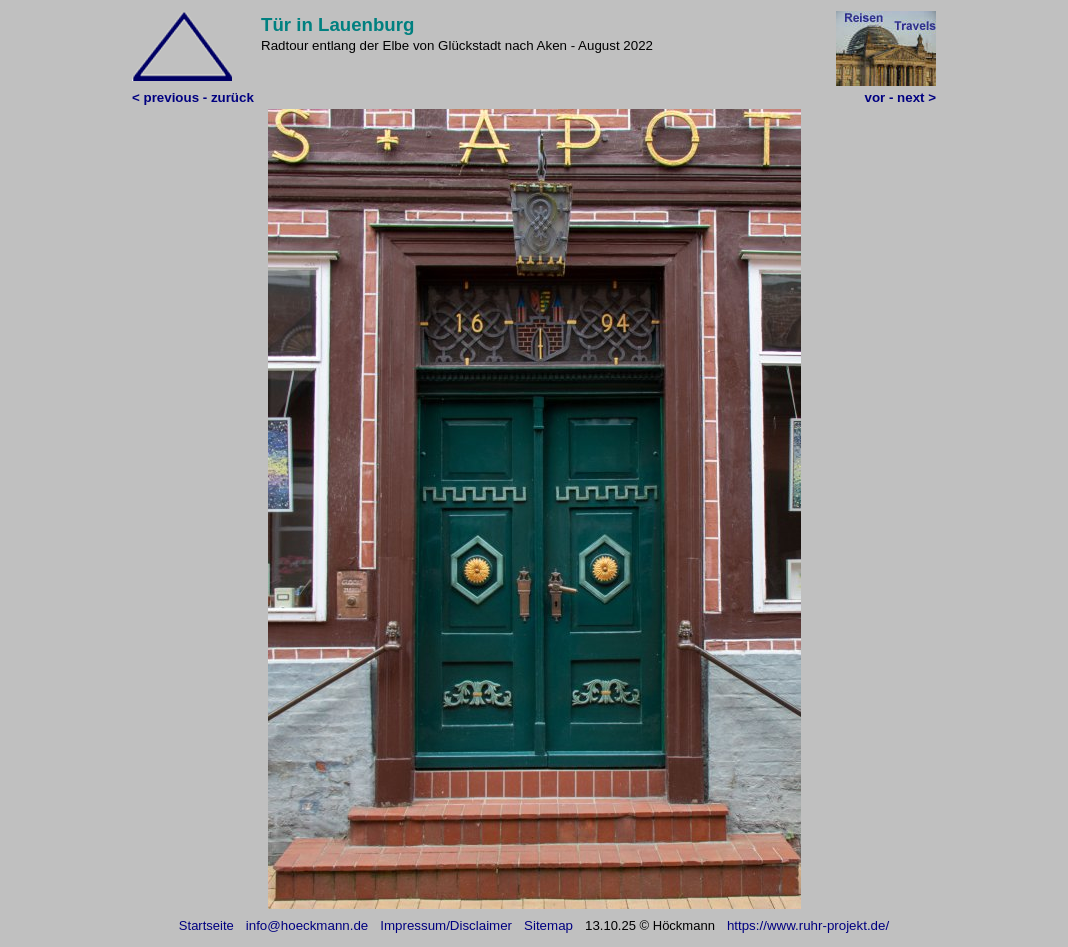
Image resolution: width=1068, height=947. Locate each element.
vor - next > (900, 97)
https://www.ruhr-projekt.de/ (808, 925)
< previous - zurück (193, 97)
